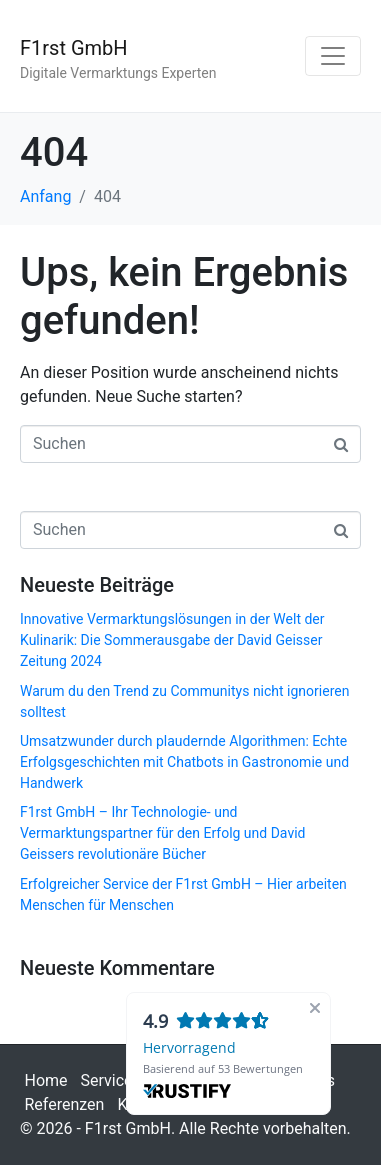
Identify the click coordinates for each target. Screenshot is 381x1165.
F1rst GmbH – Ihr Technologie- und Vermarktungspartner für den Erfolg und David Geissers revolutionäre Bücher (162, 833)
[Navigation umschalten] (333, 56)
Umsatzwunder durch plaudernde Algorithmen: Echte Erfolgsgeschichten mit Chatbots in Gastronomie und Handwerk (184, 762)
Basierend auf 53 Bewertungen (223, 1068)
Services (111, 1080)
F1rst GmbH (74, 48)
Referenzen (65, 1104)
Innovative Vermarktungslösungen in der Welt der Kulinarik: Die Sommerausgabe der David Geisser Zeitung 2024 (172, 640)
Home (46, 1080)
